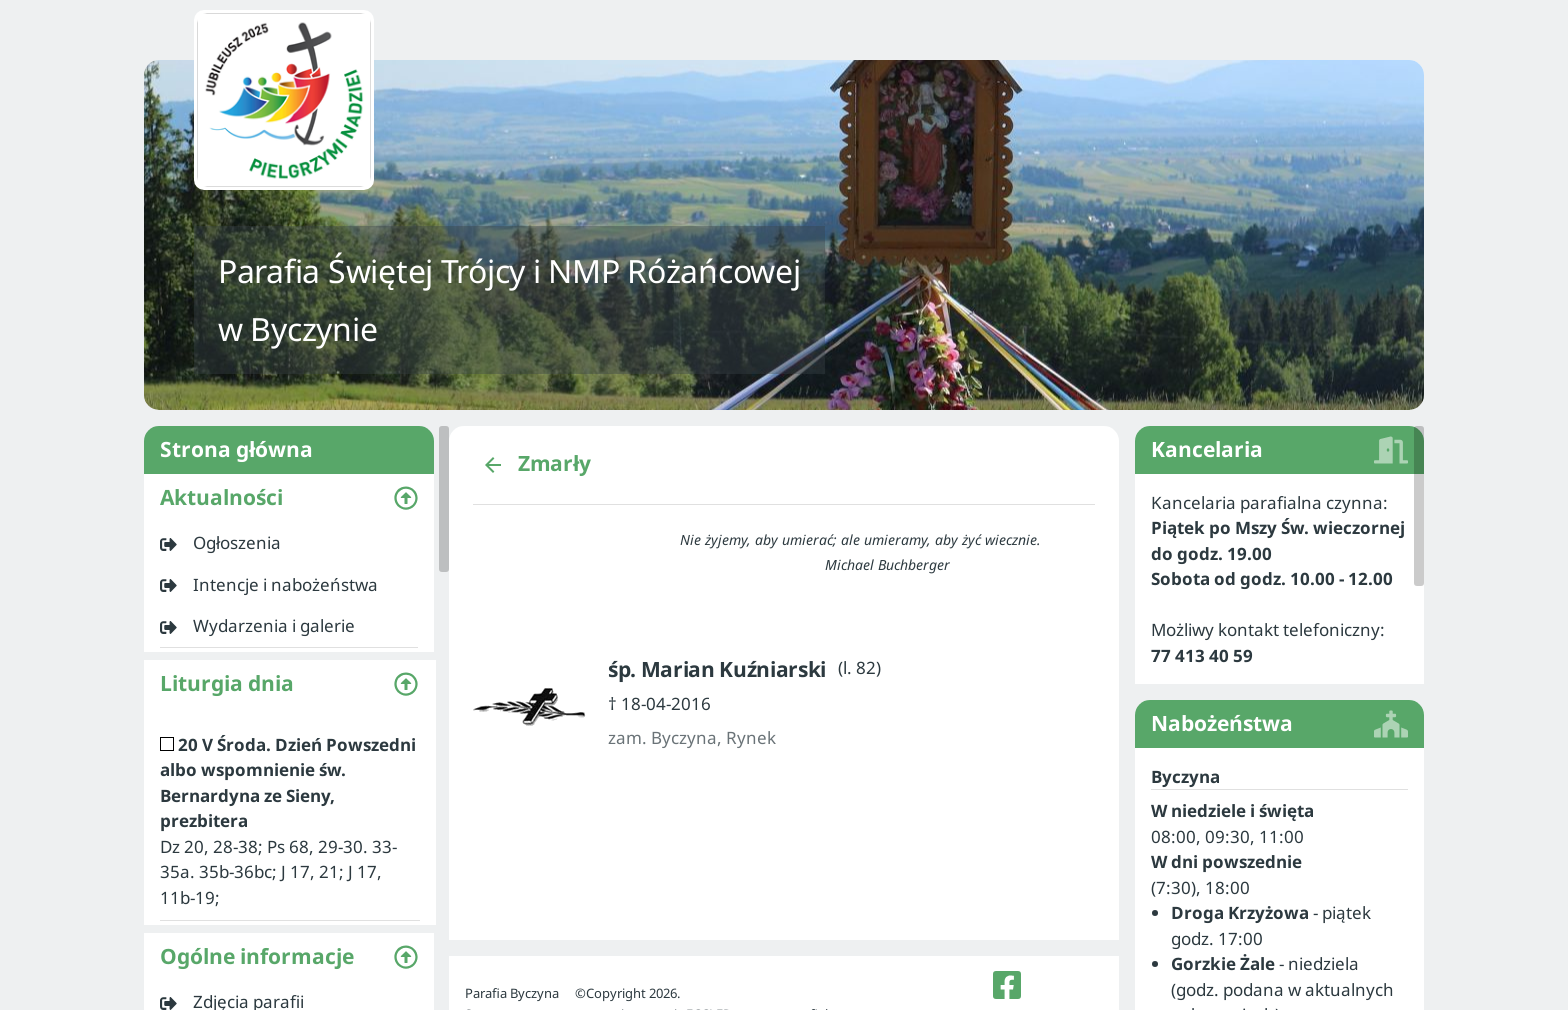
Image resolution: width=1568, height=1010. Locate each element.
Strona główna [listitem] (289, 450)
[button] (289, 498)
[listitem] (289, 543)
